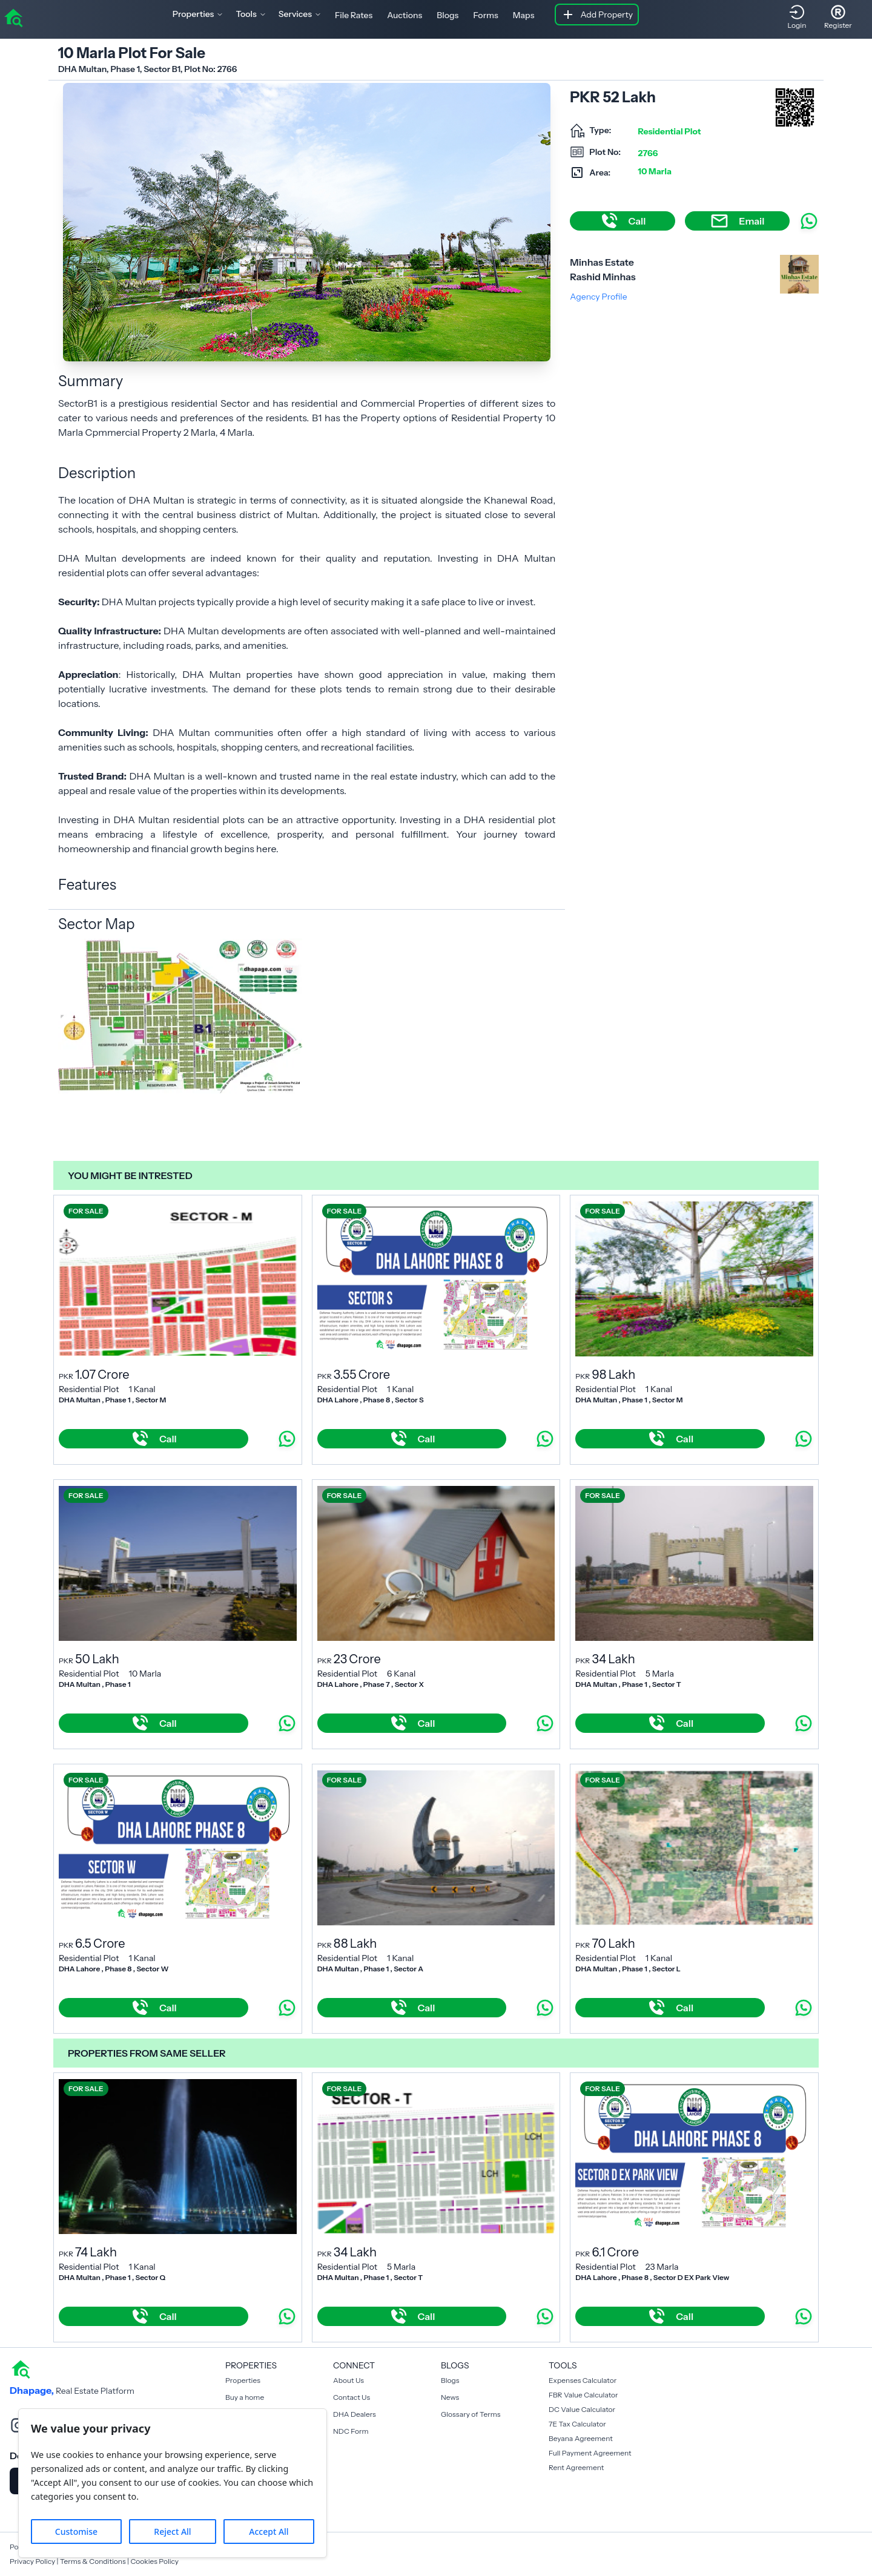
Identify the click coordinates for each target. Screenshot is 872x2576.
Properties (242, 2380)
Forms (485, 15)
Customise (76, 2531)
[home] (13, 17)
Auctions (404, 15)
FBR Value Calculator (583, 2394)
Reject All (172, 2531)
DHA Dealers (354, 2414)
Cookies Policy (154, 2561)
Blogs (447, 15)
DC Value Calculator (582, 2409)
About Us (348, 2380)
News (450, 2397)
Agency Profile (598, 296)
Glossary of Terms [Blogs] (470, 2414)
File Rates (353, 15)
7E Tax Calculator (577, 2423)
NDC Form (351, 2431)
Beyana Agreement (581, 2438)
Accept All (268, 2531)
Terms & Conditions (93, 2561)
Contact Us (351, 2397)
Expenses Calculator (582, 2380)
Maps (524, 15)
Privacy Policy (32, 2561)
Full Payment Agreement (590, 2452)
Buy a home (244, 2397)
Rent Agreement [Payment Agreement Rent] (576, 2467)
